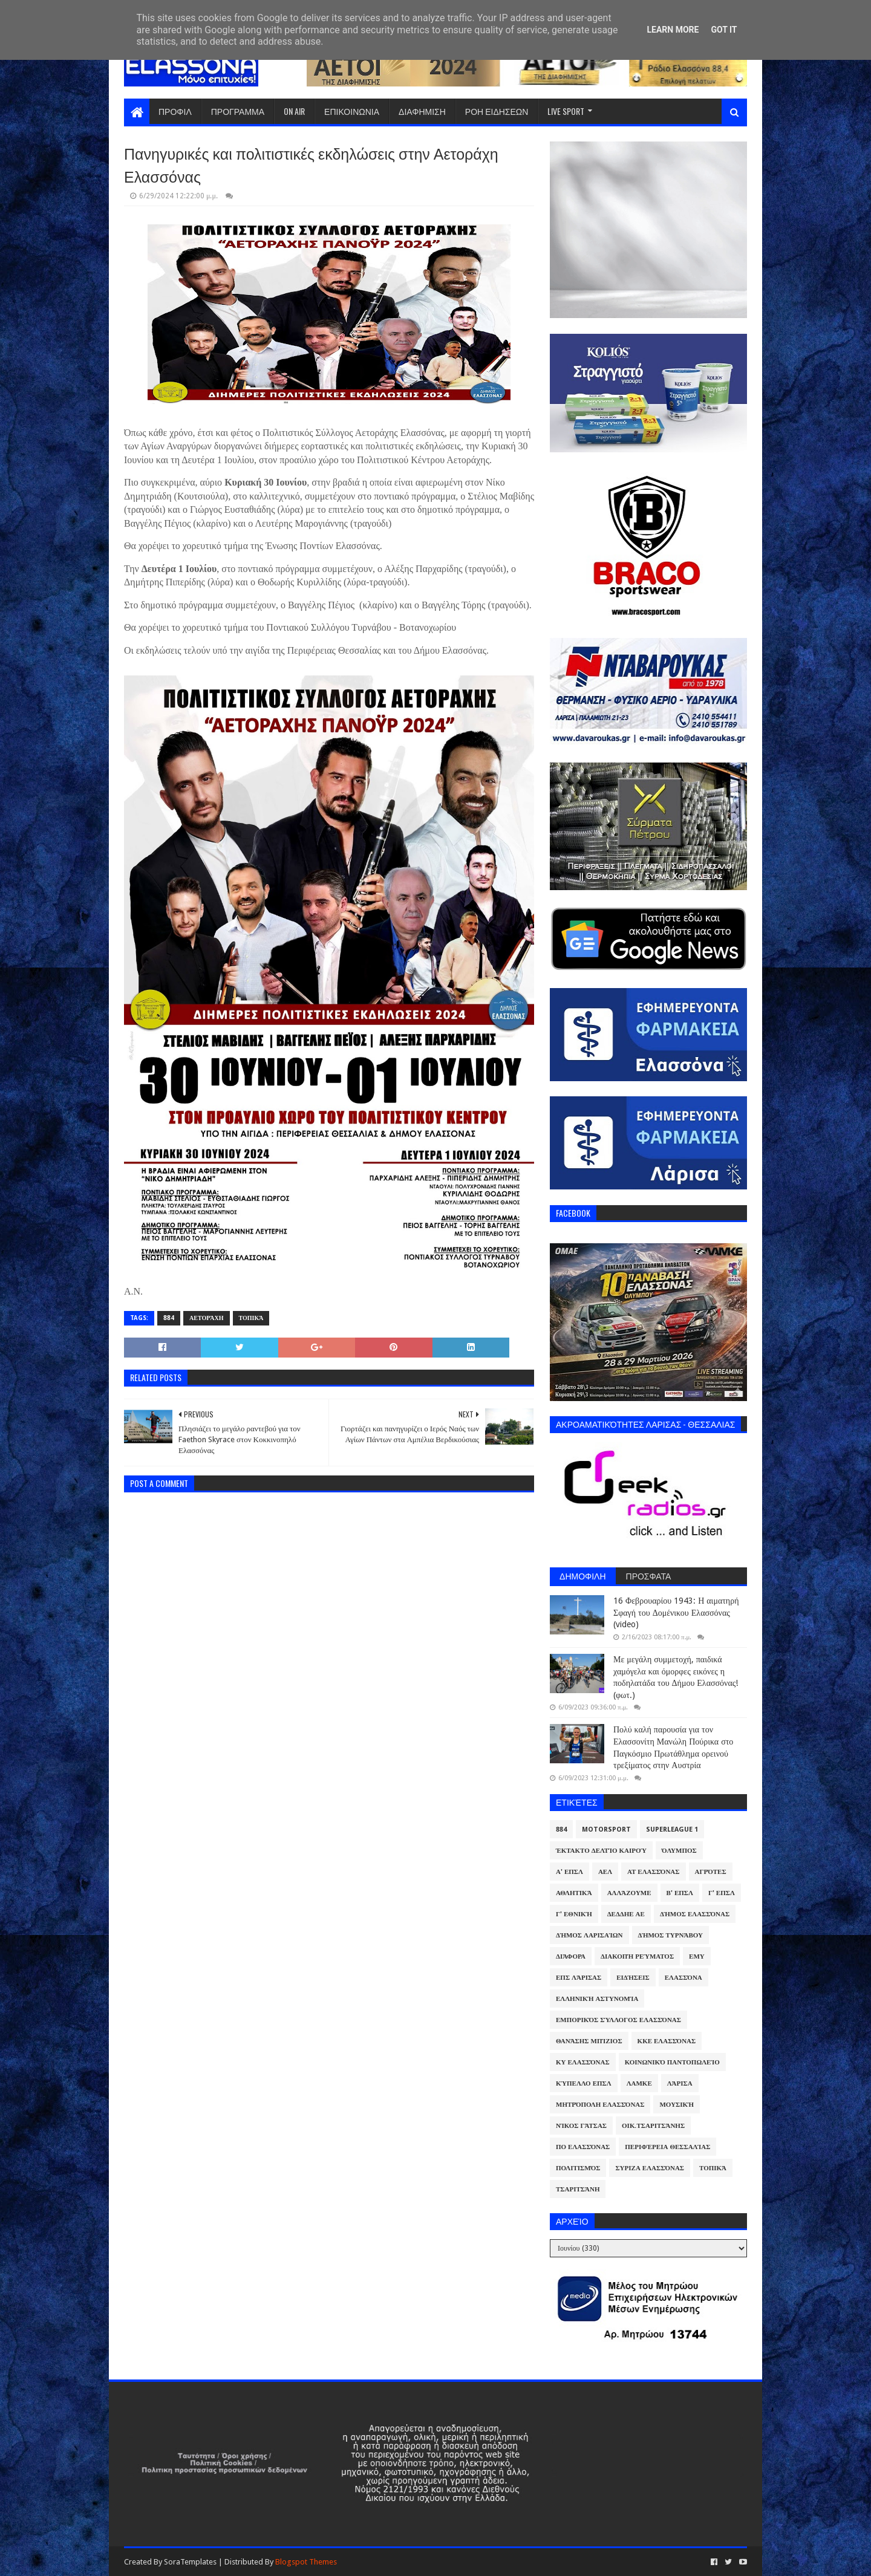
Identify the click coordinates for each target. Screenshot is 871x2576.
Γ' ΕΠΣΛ (721, 1893)
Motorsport (606, 1829)
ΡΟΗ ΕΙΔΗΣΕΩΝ (497, 111)
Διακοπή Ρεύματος (637, 1956)
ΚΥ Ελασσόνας (583, 2062)
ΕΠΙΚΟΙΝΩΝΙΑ (351, 111)
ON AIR (294, 111)
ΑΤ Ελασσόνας (653, 1872)
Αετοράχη (206, 1318)
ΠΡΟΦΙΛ (175, 111)
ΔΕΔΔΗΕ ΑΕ (626, 1914)
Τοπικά (251, 1318)
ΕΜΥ (697, 1956)
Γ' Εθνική (574, 1914)
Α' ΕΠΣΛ (569, 1872)
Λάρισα (680, 2083)
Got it (724, 29)
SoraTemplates (190, 2561)
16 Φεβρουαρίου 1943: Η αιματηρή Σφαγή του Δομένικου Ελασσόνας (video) (676, 1612)
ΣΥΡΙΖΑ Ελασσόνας (649, 2168)
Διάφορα (571, 1956)
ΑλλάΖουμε (629, 1893)
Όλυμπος (679, 1851)
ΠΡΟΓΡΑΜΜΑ (237, 111)
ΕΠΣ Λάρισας (578, 1978)
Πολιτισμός (578, 2168)
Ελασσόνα (683, 1978)
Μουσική (676, 2105)
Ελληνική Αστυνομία (597, 1999)
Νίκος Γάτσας (581, 2126)
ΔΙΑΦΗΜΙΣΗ (422, 111)
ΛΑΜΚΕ (639, 2083)
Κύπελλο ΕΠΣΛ (584, 2083)
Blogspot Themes (306, 2561)
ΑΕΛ (605, 1872)
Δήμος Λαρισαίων (589, 1935)
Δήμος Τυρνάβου (670, 1935)
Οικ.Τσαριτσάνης (653, 2126)
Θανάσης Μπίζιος (589, 2041)
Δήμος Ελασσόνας (694, 1914)
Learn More (673, 29)
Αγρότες (710, 1872)
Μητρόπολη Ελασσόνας (600, 2105)
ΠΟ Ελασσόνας (583, 2147)
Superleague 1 (672, 1829)
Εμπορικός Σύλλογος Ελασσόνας (618, 2020)
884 (168, 1318)
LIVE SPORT (565, 111)
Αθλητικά (574, 1893)
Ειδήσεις (633, 1978)
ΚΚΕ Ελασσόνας (667, 2041)
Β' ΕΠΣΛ (680, 1893)
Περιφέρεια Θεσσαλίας (667, 2147)
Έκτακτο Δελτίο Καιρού (601, 1851)
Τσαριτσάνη (577, 2189)
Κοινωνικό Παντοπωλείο (672, 2062)
